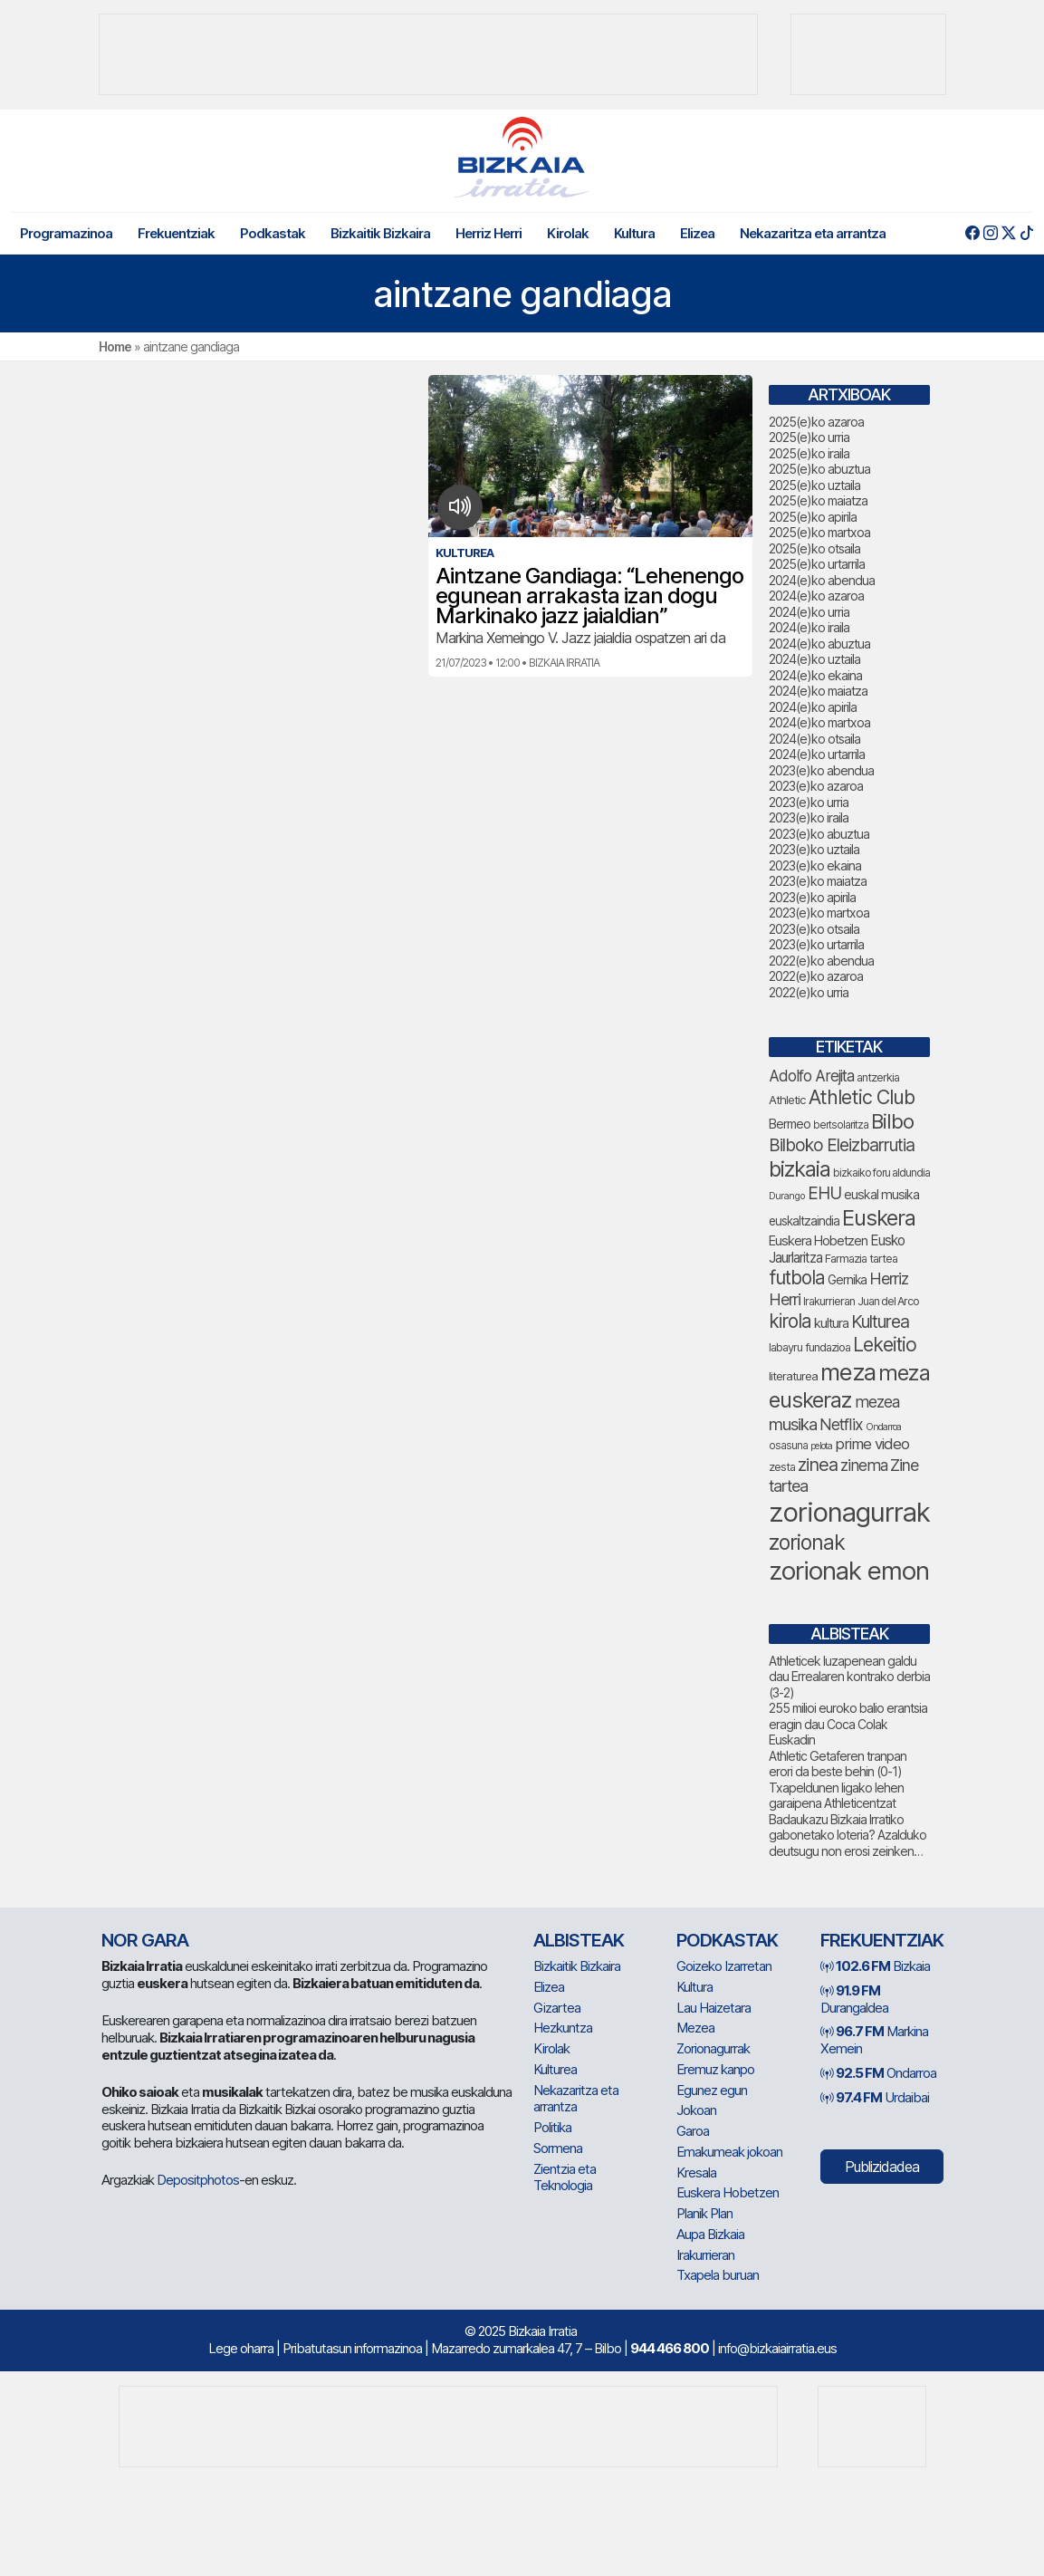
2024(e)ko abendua (822, 580)
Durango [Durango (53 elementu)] (787, 1195)
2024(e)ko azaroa (816, 595)
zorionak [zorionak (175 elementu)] (807, 1542)
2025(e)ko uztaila (814, 485)
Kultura (634, 233)
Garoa (692, 2130)
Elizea (697, 233)
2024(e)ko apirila (813, 707)
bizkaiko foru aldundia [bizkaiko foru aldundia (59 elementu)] (881, 1172)
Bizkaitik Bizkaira (380, 233)
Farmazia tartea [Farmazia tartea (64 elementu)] (861, 1258)
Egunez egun (711, 2090)
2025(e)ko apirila (813, 516)
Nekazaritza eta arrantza (813, 233)
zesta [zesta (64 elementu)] (782, 1467)
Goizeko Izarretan (723, 1966)
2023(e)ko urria (808, 802)
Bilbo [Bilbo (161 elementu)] (892, 1121)
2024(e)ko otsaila (814, 738)
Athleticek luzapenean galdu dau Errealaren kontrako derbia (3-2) (849, 1676)
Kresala (696, 2172)
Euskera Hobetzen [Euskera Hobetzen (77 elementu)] (818, 1241)
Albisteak (578, 1940)
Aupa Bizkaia (710, 2234)
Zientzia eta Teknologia (564, 2177)
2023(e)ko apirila (812, 897)
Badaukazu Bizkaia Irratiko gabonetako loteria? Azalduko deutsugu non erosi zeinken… (847, 1835)
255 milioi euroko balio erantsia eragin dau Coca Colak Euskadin (848, 1723)
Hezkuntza (562, 2027)
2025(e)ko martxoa (819, 532)
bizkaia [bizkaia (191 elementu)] (799, 1169)
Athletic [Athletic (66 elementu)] (787, 1099)
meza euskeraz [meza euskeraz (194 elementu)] (849, 1386)
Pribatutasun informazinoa (352, 2348)
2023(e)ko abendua (821, 770)
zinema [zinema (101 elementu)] (863, 1465)
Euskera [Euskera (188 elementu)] (878, 1218)
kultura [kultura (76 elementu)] (831, 1323)
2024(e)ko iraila (809, 627)
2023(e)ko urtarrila (816, 944)
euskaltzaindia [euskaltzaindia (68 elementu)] (804, 1221)
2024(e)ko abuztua (819, 643)
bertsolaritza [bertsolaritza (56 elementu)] (840, 1125)
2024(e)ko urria (809, 612)
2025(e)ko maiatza (818, 500)
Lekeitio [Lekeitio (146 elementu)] (884, 1344)
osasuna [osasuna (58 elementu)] (788, 1445)
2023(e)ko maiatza (818, 881)
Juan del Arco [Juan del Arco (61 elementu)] (888, 1301)
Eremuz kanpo (715, 2069)
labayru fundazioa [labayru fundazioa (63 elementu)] (809, 1347)
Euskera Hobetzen (727, 2192)
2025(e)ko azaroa (816, 421)
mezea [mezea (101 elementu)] (877, 1401)
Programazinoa (66, 233)
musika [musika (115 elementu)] (793, 1424)
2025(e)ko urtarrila (817, 564)
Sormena (557, 2148)
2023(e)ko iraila (808, 817)
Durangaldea (854, 1999)
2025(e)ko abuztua (819, 468)
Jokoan (696, 2110)
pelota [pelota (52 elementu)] (821, 1446)
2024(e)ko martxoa (819, 722)
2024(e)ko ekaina (815, 675)
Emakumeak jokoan (729, 2151)
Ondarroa (878, 2072)
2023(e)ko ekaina (815, 865)
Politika (552, 2127)
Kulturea (555, 2069)
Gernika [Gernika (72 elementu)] (847, 1280)
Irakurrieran (705, 2255)
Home (115, 346)
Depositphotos (198, 2179)
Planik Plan (704, 2213)
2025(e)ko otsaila (814, 548)
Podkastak (272, 233)
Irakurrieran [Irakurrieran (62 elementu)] (829, 1301)
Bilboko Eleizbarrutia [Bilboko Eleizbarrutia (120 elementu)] (842, 1145)
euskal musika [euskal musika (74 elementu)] (881, 1194)
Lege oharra (240, 2348)
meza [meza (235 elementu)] (848, 1372)
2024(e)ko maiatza (818, 690)
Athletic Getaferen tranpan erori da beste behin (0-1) (837, 1764)
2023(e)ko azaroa (816, 785)
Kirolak (568, 233)
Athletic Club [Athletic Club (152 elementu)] (862, 1097)
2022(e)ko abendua (821, 960)
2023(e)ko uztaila (814, 849)
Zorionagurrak (713, 2048)
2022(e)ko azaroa (816, 976)
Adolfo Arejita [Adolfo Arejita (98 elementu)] (811, 1075)
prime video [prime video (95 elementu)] (872, 1444)
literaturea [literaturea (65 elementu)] (793, 1376)
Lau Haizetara (713, 2007)
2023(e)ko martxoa (819, 912)
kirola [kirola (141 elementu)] (790, 1321)
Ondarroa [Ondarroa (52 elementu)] (883, 1427)
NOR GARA (144, 1940)
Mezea (695, 2027)
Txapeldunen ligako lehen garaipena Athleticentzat (836, 1796)
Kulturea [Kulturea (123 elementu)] (880, 1321)
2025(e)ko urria (809, 437)
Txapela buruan (717, 2274)
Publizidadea (882, 2167)
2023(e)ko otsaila (814, 929)
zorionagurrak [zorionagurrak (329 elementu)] (849, 1512)
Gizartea (556, 2007)
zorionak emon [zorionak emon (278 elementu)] (849, 1570)
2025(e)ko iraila (809, 453)
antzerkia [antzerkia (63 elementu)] (878, 1077)
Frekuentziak (176, 233)
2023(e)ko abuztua (819, 833)
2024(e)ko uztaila (814, 659)
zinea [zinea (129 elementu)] (818, 1464)
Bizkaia (875, 1966)
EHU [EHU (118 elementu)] (824, 1193)
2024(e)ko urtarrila (817, 754)
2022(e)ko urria (808, 992)
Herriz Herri (488, 233)
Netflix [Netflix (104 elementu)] (841, 1424)
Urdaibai (874, 2097)
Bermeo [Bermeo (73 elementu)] (789, 1123)
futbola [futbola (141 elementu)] (797, 1277)
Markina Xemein (874, 2040)
